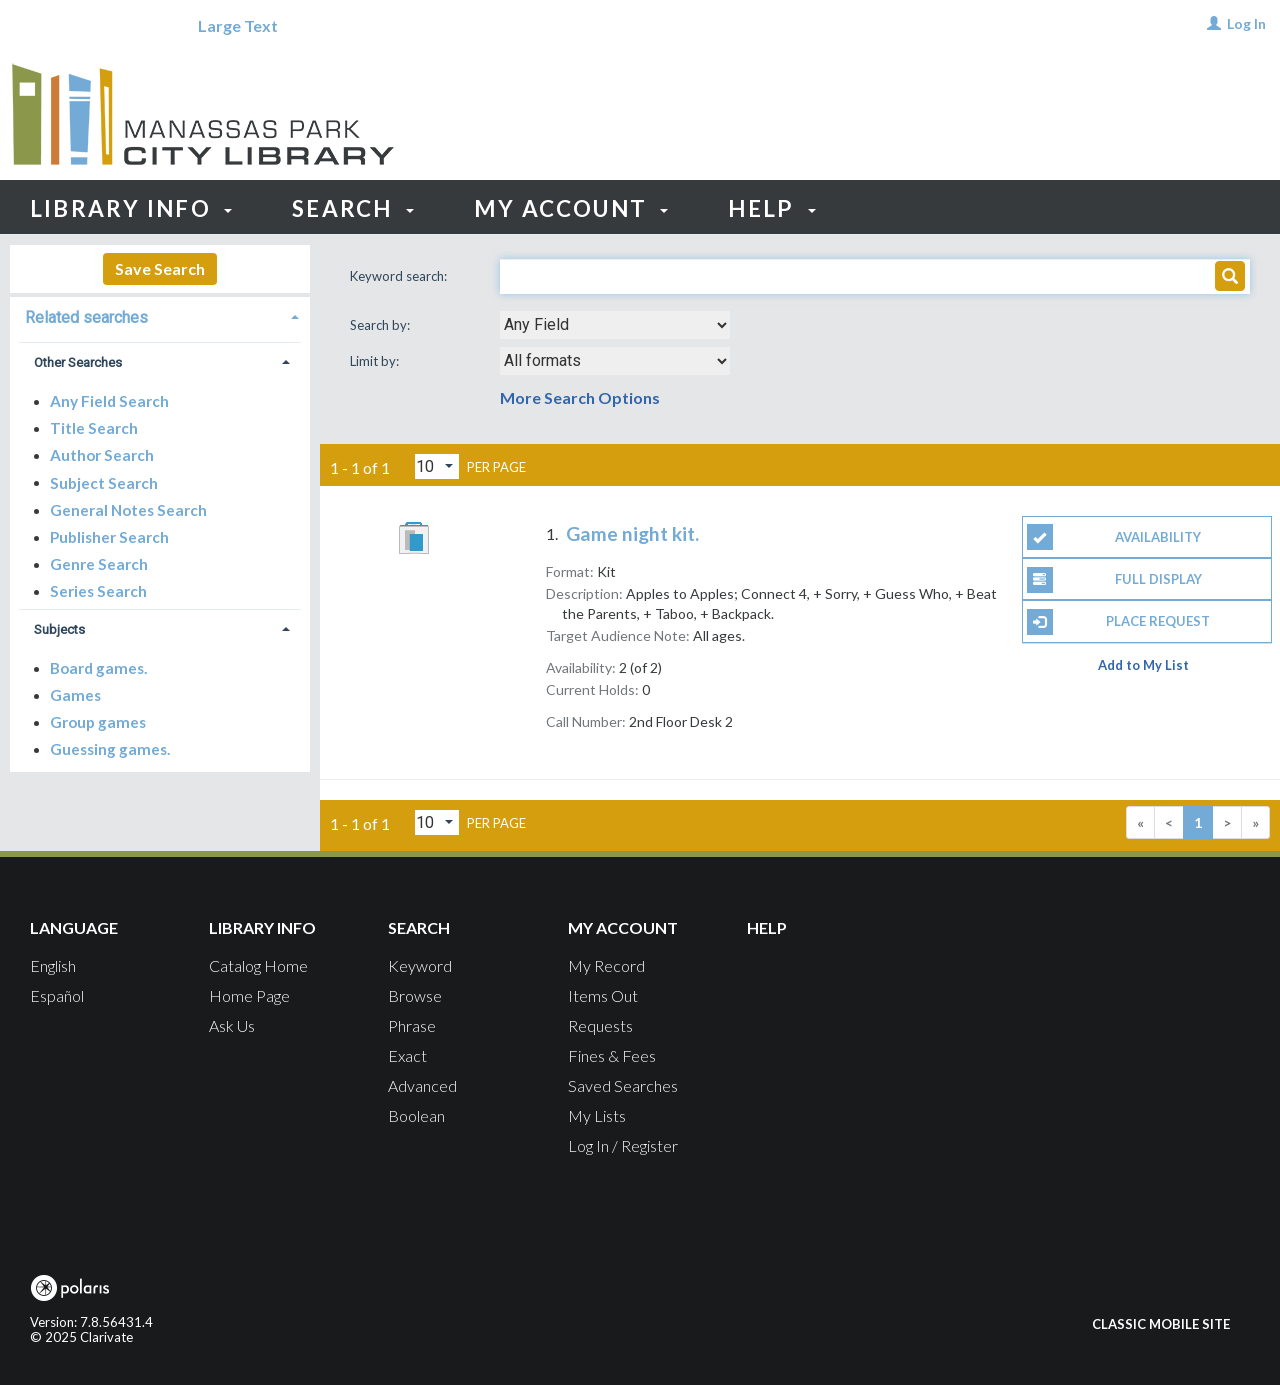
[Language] (74, 26)
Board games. (98, 668)
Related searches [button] (86, 317)
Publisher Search (109, 537)
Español (57, 995)
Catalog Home (258, 965)
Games (75, 695)
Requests (600, 1025)
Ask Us (232, 1025)
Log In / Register (623, 1145)
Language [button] (74, 927)
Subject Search (104, 482)
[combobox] (615, 325)
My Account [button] (571, 208)
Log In (1246, 23)
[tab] (160, 315)
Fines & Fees (612, 1055)
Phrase (412, 1025)
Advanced (422, 1085)
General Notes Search (128, 510)
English (53, 965)
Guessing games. (110, 749)
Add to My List (1143, 665)
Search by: (381, 325)
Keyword (420, 965)
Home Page (249, 995)
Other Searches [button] (78, 362)
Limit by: (376, 361)
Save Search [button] (160, 268)
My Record (606, 965)
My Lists (597, 1115)
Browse (415, 995)
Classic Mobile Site (1161, 1324)
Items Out (603, 995)
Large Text (238, 25)
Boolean (416, 1115)
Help (767, 927)
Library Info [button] (131, 208)
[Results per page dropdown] (437, 466)
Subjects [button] (59, 629)
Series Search (98, 591)
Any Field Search (109, 401)
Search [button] (353, 208)
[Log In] (1214, 23)
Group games (98, 722)
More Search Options (580, 397)
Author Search (102, 455)
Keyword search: (400, 276)
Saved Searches (623, 1085)
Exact (407, 1055)
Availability (1114, 537)
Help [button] (771, 208)
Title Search (94, 428)
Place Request (1119, 622)
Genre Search (99, 564)
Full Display (1114, 580)
